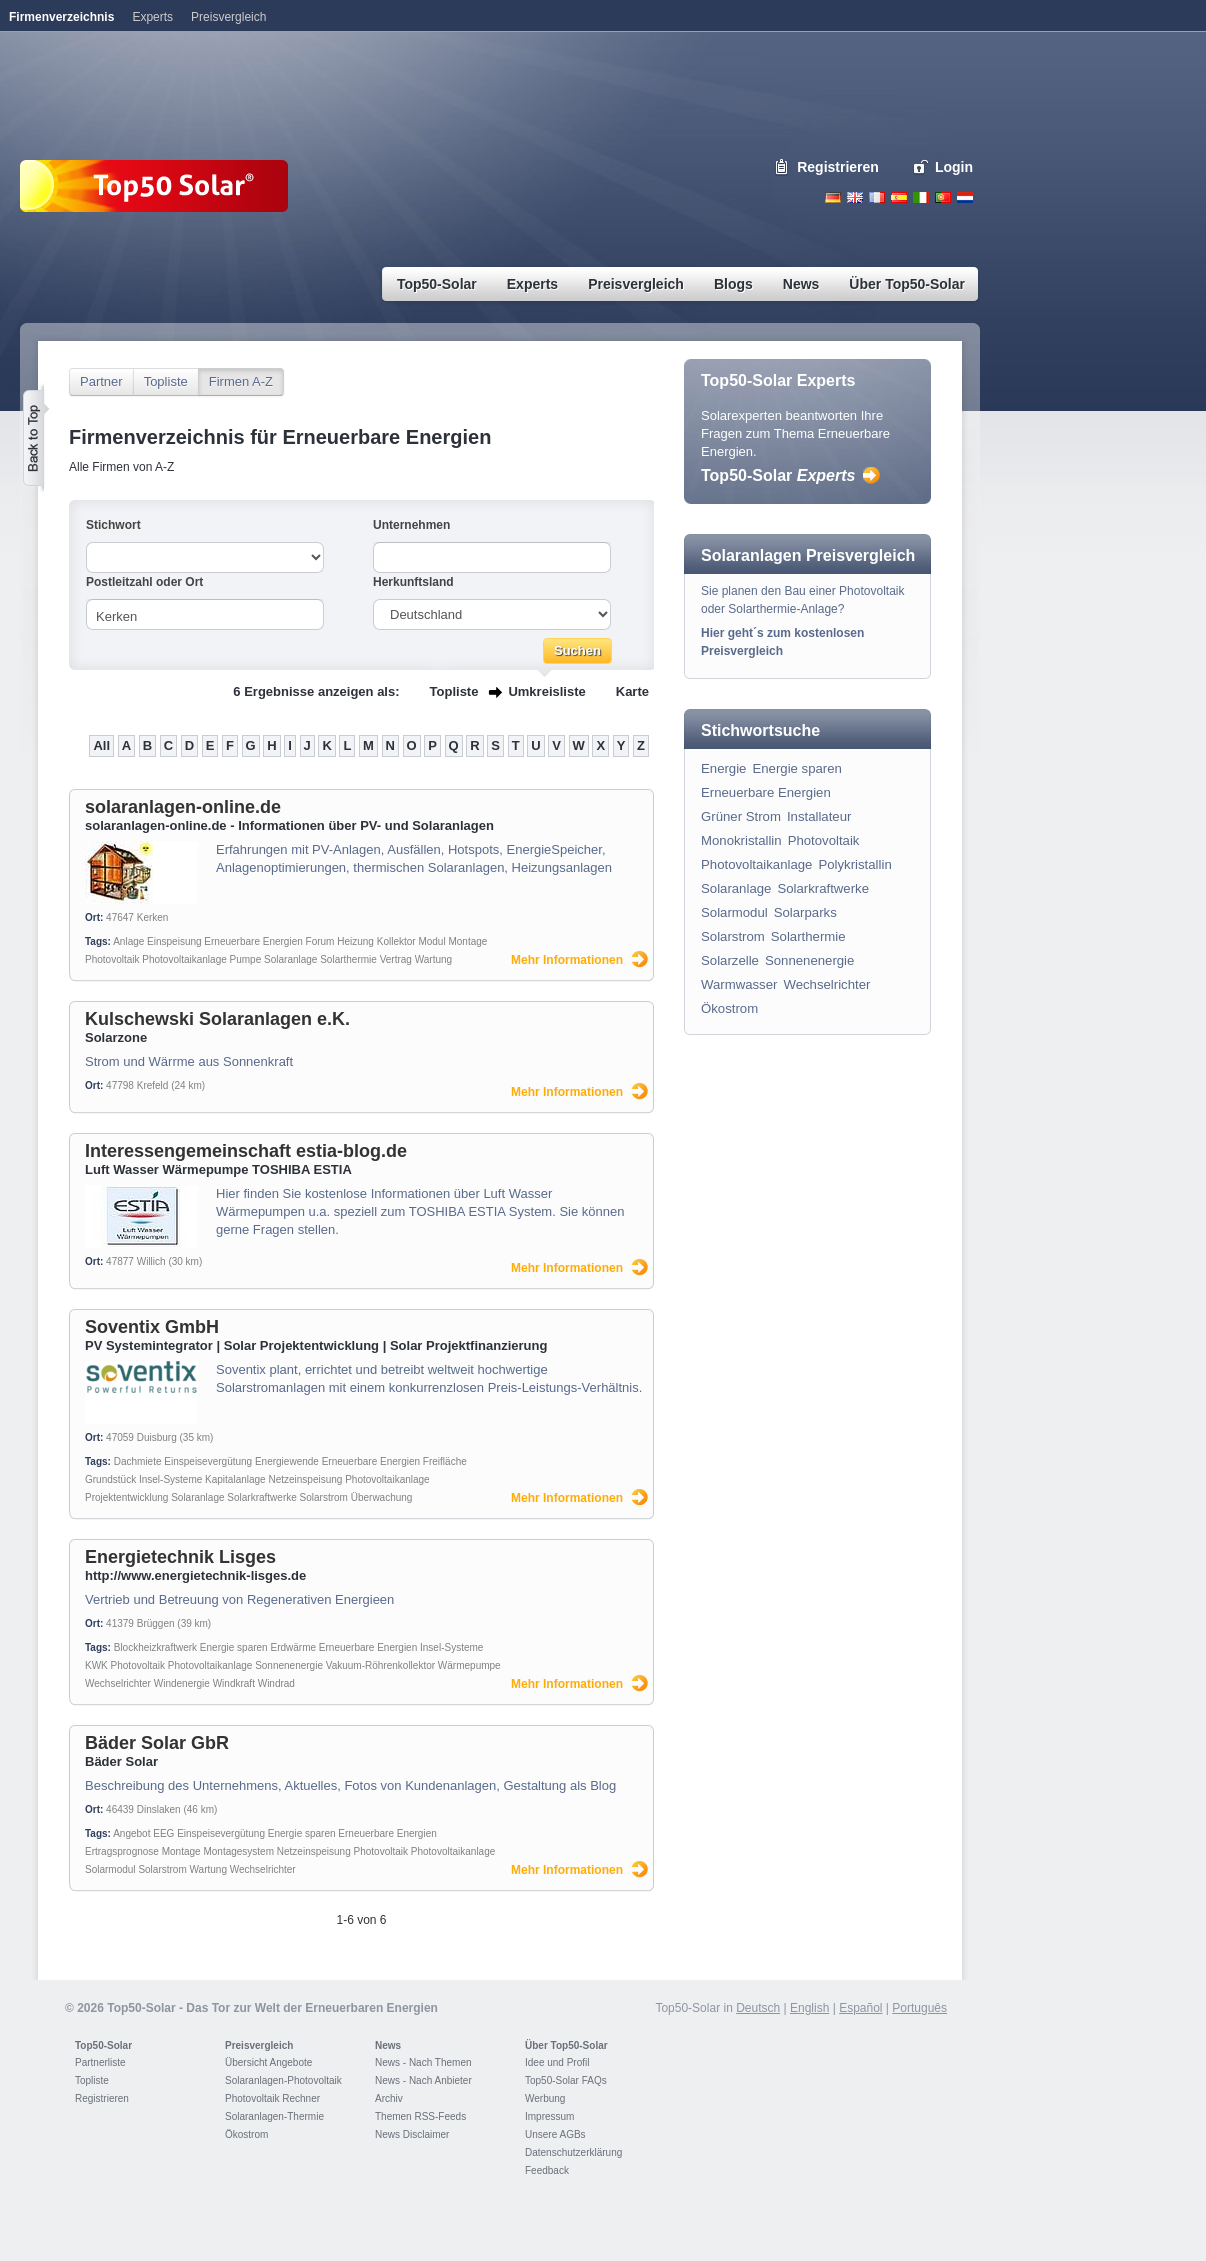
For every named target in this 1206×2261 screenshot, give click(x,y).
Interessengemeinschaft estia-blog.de (246, 1151)
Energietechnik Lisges (180, 1557)
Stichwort (113, 525)
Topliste (166, 381)
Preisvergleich (259, 2045)
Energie (723, 768)
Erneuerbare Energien (253, 941)
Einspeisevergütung (208, 1461)
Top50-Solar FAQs (566, 2080)
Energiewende (287, 1461)
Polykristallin (854, 864)
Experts (152, 17)
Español (860, 2008)
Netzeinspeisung (305, 1479)
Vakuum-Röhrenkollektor (380, 1665)
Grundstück (110, 1479)
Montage (467, 941)
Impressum (549, 2116)
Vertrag (396, 959)
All (101, 745)
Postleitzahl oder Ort (144, 582)
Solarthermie (348, 959)
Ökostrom (729, 1008)
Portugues (943, 197)
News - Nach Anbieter (423, 2080)
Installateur (819, 816)
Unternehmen (411, 525)
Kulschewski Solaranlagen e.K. (217, 1019)
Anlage (128, 941)
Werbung (545, 2098)
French (877, 197)
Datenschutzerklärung (573, 2152)
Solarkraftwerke (261, 1497)
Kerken (153, 917)
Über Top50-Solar (566, 2045)
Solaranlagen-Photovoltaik (283, 2080)
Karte (632, 691)
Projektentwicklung (126, 1497)
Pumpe (246, 959)
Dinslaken (159, 1809)
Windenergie (182, 1683)
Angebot (131, 1833)
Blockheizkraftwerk (155, 1647)
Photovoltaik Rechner (272, 2098)
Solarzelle (730, 960)
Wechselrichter (118, 1683)
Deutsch (833, 197)
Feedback (547, 2170)
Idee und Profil (557, 2062)
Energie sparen (234, 1647)
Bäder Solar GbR (157, 1743)
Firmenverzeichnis (61, 17)
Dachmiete (138, 1461)
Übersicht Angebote (268, 2062)
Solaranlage (290, 959)
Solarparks (805, 912)
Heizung (355, 941)
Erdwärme (293, 1647)
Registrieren (838, 167)
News (388, 2045)
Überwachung (382, 1497)
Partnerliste (100, 2062)
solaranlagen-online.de (183, 807)
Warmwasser (739, 984)
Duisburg (157, 1437)
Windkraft (234, 1683)
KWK (96, 1665)
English (855, 197)
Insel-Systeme (170, 1479)
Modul (431, 941)
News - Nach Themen (423, 2062)
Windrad (276, 1683)
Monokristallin (741, 840)
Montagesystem (238, 1851)
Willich (151, 1261)
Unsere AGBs (555, 2134)
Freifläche (445, 1461)
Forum (320, 941)
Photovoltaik (112, 959)
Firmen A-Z (241, 381)
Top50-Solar (778, 475)
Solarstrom (324, 1497)
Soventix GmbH (152, 1327)
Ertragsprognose (122, 1851)
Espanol (899, 197)
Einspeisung (174, 941)
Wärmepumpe (469, 1665)
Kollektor (396, 941)
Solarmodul (110, 1869)
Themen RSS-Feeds (420, 2116)
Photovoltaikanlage (184, 959)
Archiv (389, 2098)
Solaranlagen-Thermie (274, 2116)
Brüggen (156, 1623)
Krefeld (153, 1085)
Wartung (433, 959)
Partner (101, 381)
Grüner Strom (741, 816)
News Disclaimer (412, 2134)
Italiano (921, 197)
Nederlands (965, 197)
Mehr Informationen (567, 960)
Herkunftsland (413, 582)
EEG (163, 1833)
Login (954, 167)
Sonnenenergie (289, 1665)
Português (919, 2008)
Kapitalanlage (235, 1479)
